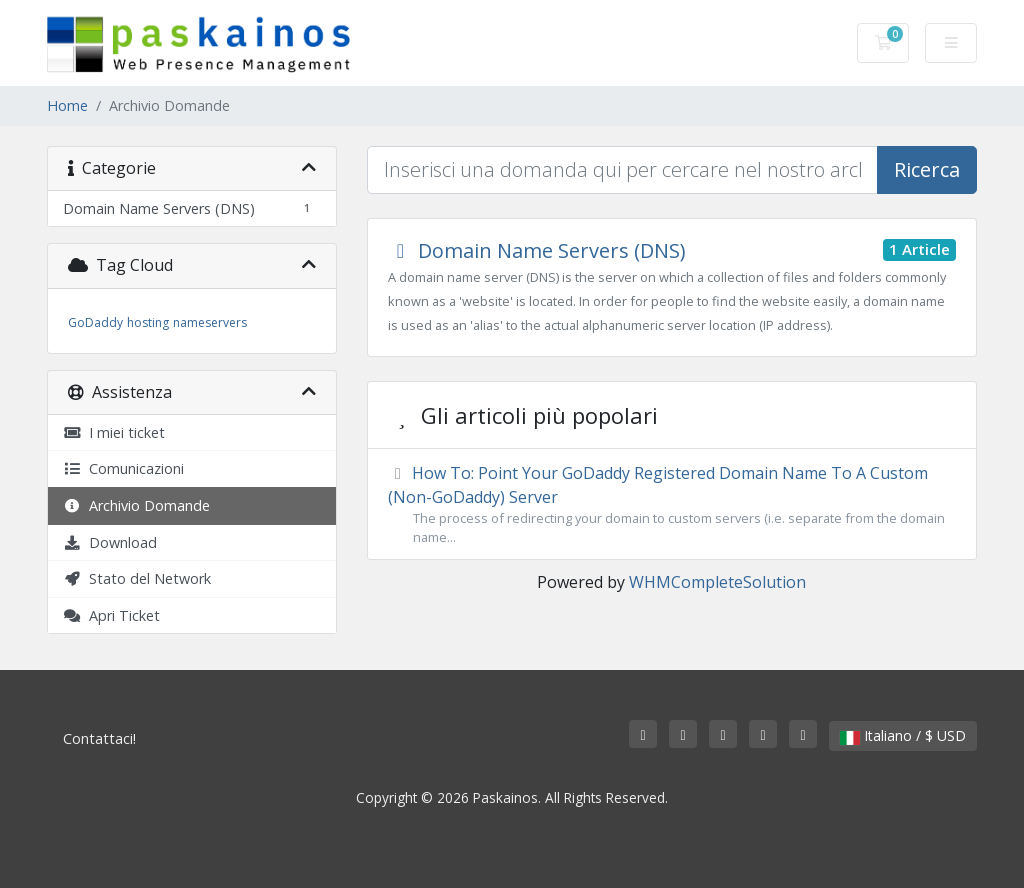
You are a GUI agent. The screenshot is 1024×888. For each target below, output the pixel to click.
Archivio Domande (136, 505)
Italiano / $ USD (903, 735)
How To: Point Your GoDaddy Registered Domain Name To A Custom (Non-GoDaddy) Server (672, 504)
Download (110, 542)
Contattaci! (99, 738)
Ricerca (927, 169)
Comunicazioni (123, 468)
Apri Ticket (111, 615)
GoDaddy (95, 322)
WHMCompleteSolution (717, 582)
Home (67, 105)
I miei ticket (114, 432)
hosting (148, 322)
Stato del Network (137, 578)
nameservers (210, 322)
